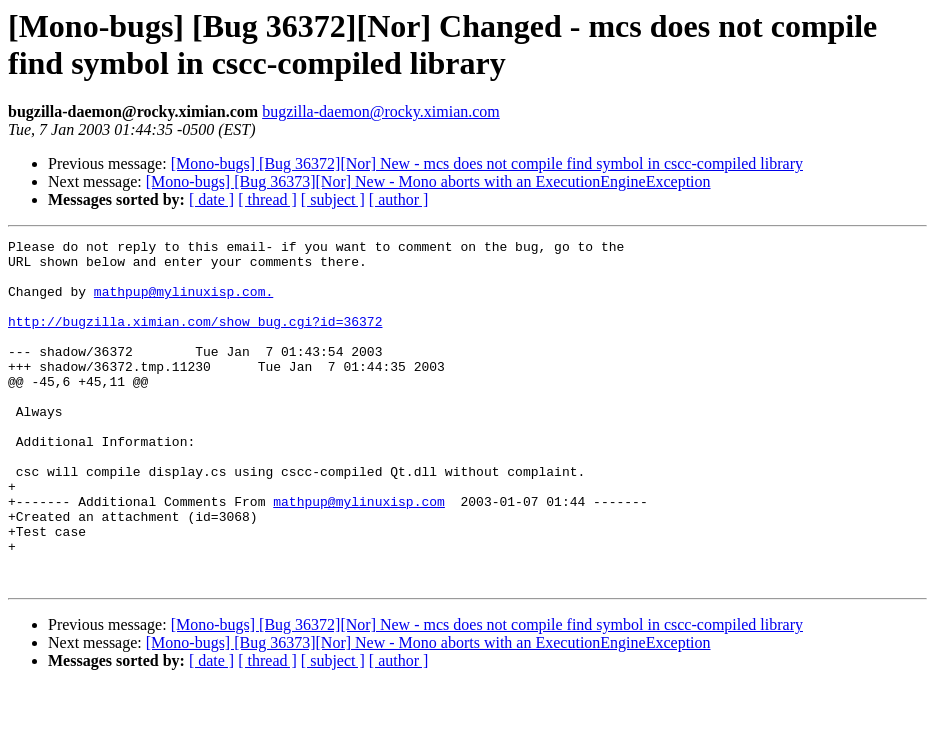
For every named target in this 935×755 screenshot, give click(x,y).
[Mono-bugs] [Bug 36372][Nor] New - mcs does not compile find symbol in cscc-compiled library (487, 163)
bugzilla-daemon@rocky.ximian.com (381, 111)
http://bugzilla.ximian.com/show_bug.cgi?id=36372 (195, 339)
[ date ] (211, 199)
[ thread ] (267, 199)
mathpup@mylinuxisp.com (359, 555)
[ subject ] (333, 199)
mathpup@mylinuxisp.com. (183, 303)
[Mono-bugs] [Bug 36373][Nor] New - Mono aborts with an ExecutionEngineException (428, 181)
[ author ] (399, 199)
